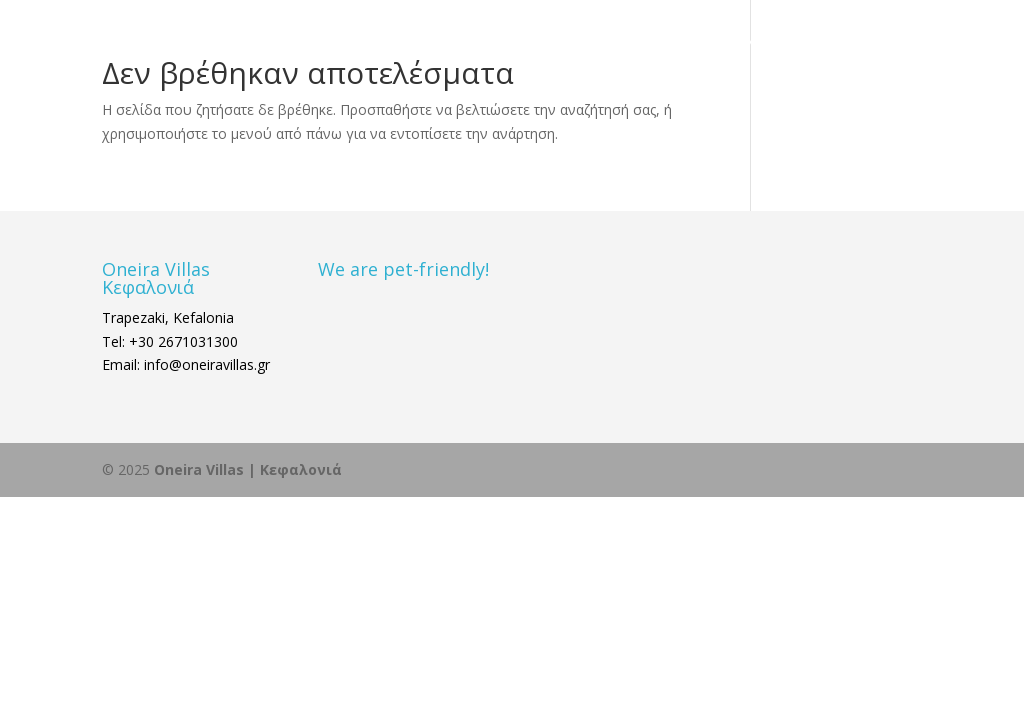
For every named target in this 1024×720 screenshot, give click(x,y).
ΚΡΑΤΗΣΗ (846, 43)
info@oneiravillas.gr (205, 364)
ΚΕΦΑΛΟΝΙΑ (616, 43)
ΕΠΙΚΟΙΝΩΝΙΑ (745, 43)
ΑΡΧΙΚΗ (418, 43)
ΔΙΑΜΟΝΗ (499, 43)
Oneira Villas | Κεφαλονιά (248, 469)
